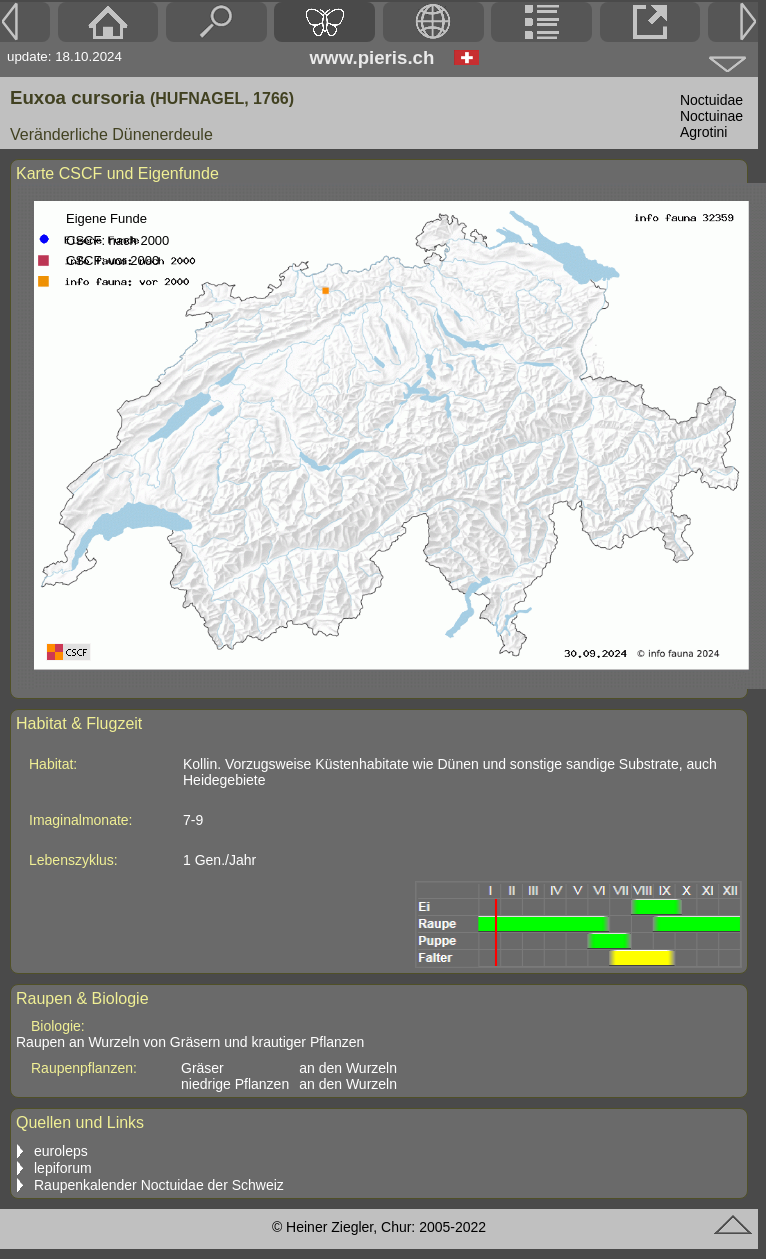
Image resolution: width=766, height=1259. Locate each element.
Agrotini (703, 132)
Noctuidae (711, 100)
